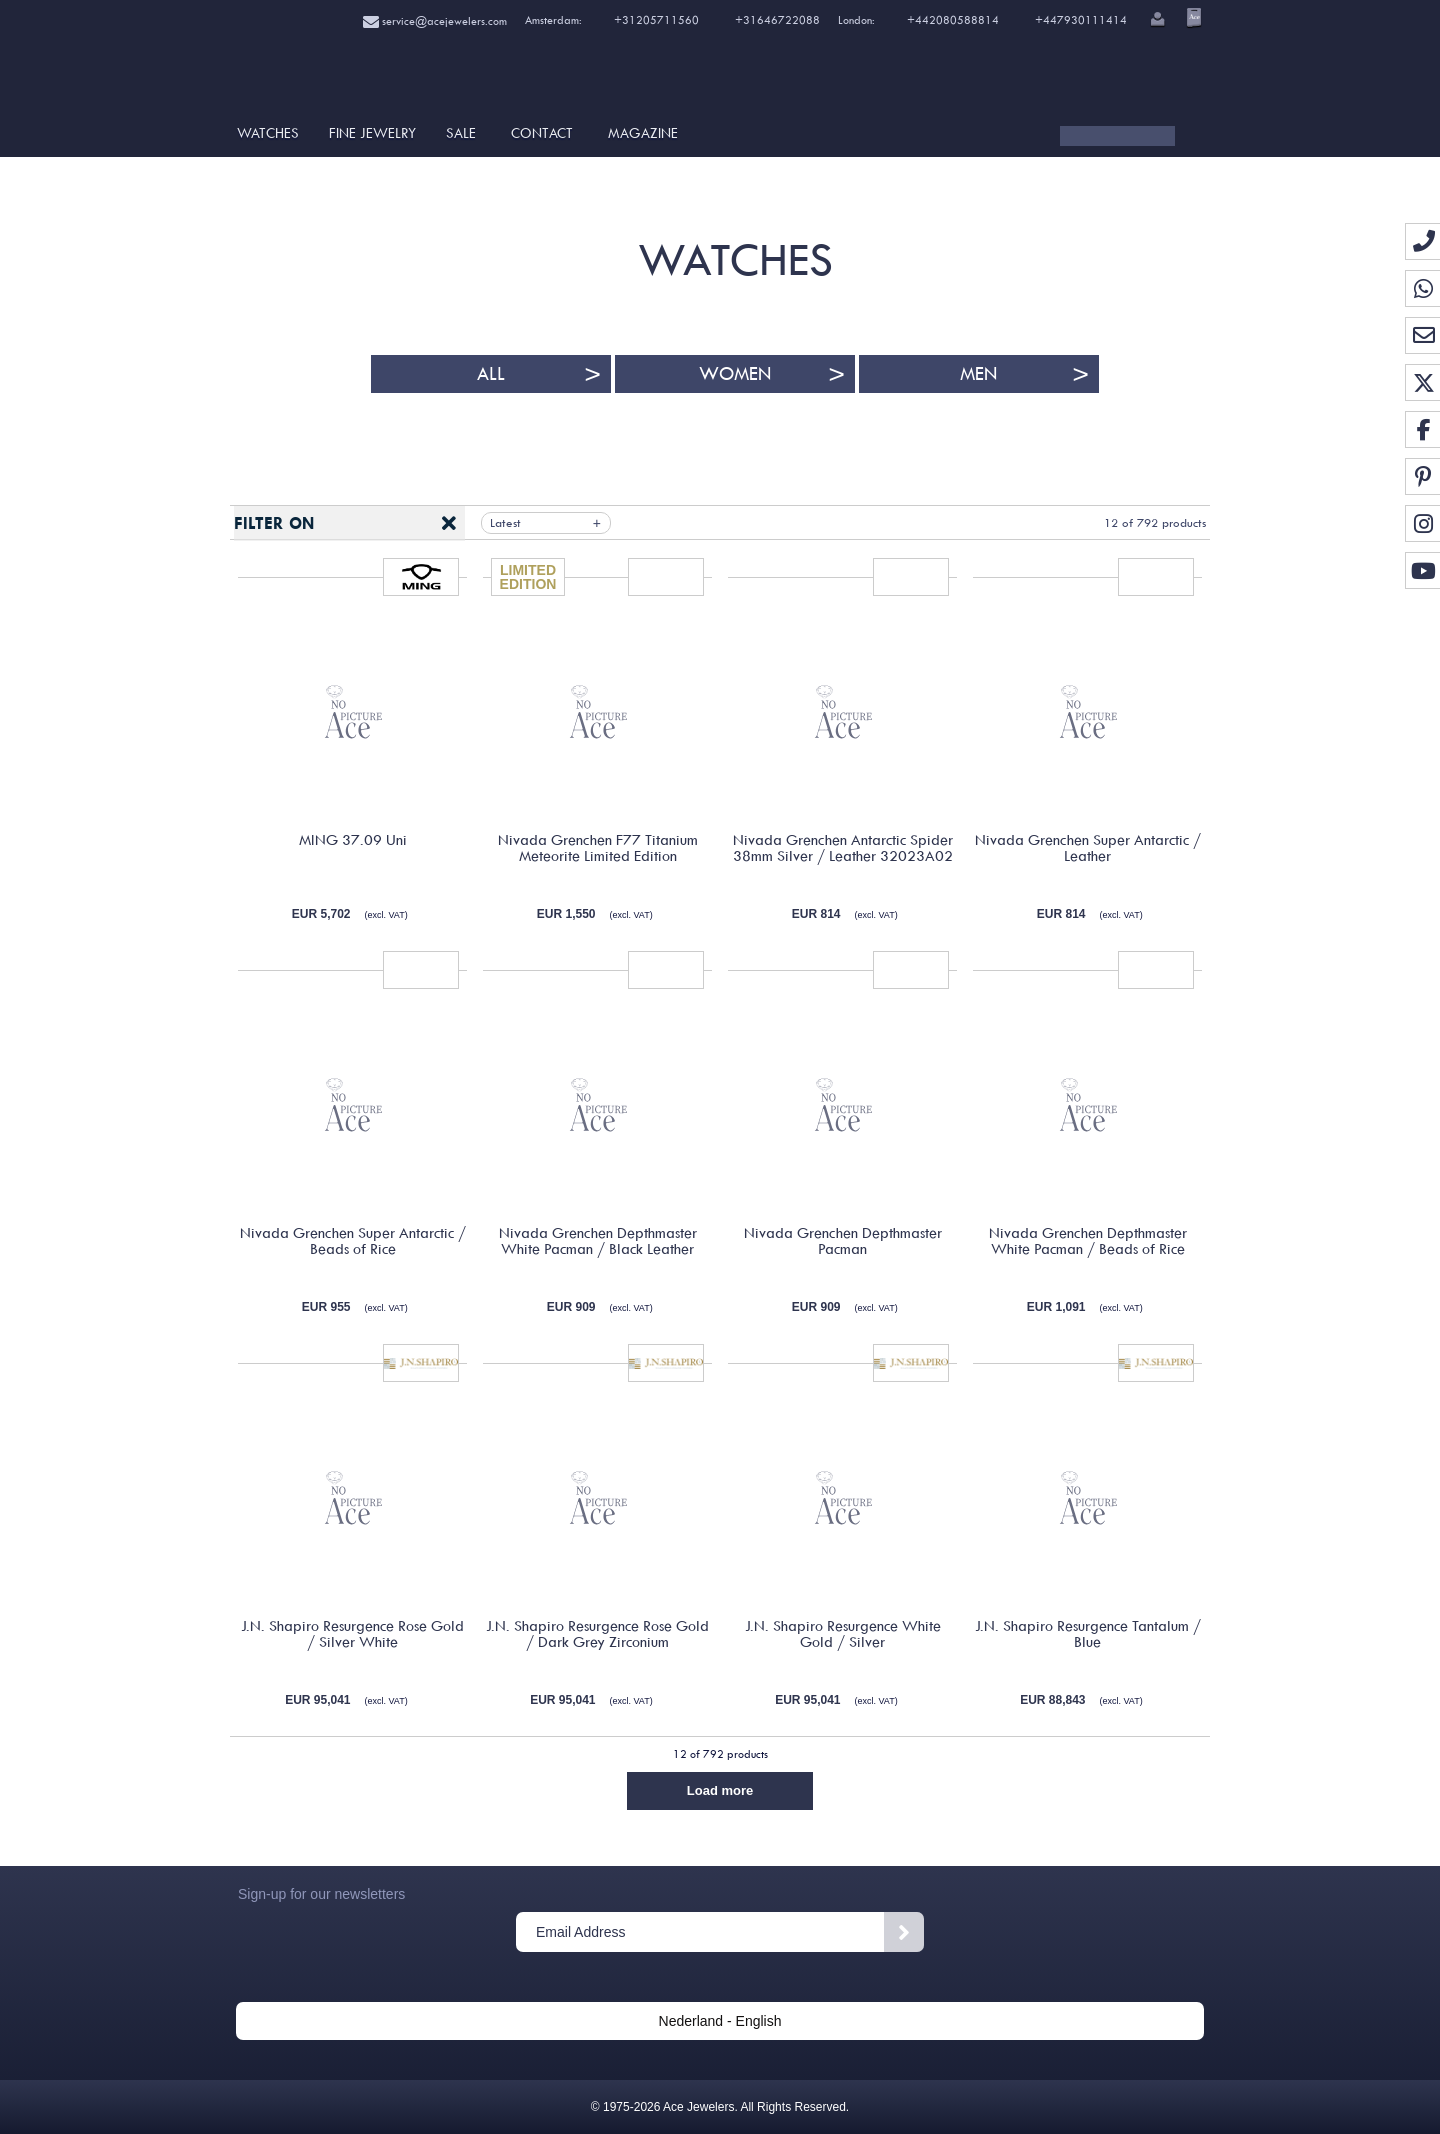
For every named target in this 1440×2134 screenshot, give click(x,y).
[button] (1156, 21)
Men (978, 374)
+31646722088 (777, 20)
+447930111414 (1081, 20)
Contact (542, 133)
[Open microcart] (1192, 17)
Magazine (643, 133)
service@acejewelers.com (435, 21)
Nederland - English (720, 2021)
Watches (268, 133)
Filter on (274, 523)
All (491, 374)
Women (735, 374)
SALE (461, 133)
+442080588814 (951, 20)
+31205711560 (655, 20)
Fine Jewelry (372, 133)
